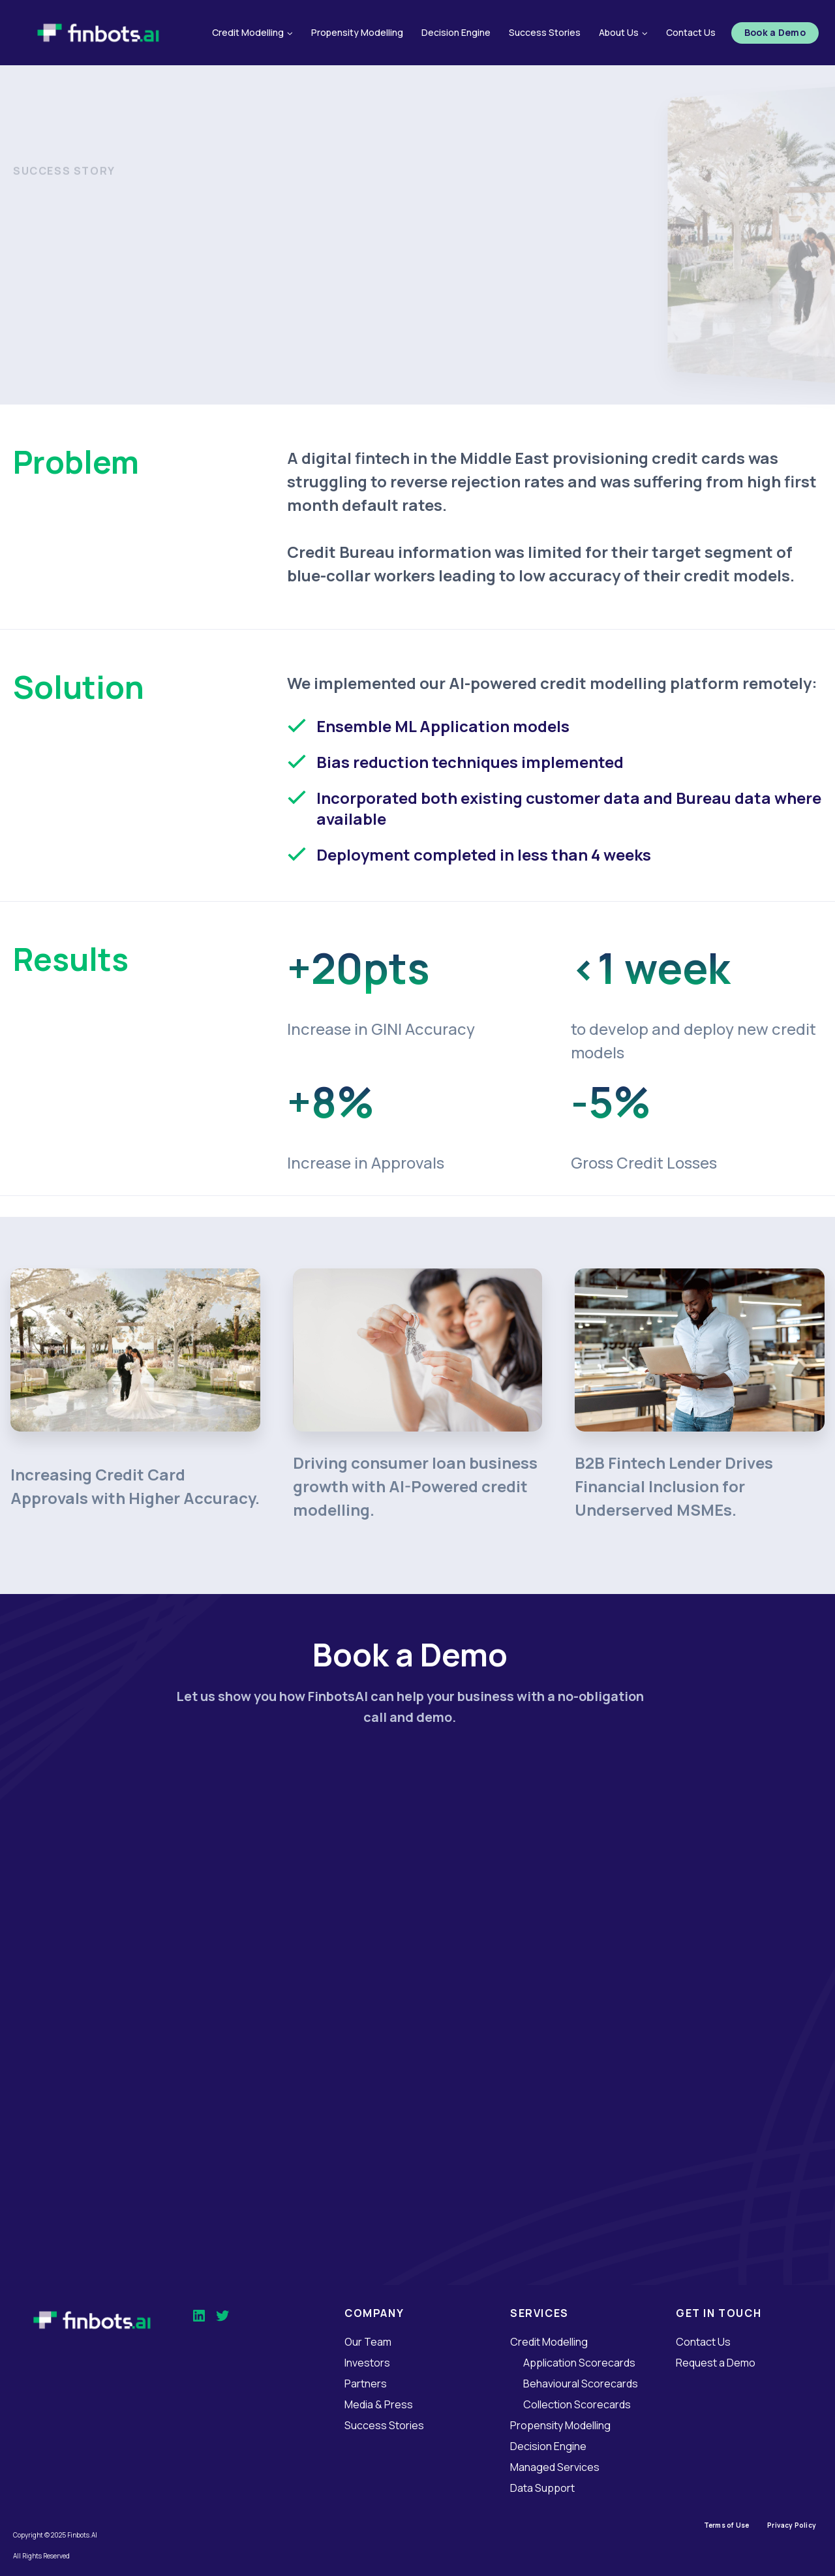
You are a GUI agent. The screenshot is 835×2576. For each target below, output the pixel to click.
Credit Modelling (549, 2342)
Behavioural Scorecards (580, 2383)
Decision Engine (456, 32)
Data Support (542, 2488)
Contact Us (691, 32)
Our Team (367, 2342)
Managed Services (555, 2467)
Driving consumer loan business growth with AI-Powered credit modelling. (415, 1486)
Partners (365, 2383)
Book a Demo (775, 32)
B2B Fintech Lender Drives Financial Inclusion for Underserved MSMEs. (674, 1486)
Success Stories (545, 32)
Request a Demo (715, 2362)
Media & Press (378, 2404)
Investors (367, 2362)
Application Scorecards (579, 2362)
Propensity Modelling (357, 32)
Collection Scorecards (577, 2404)
